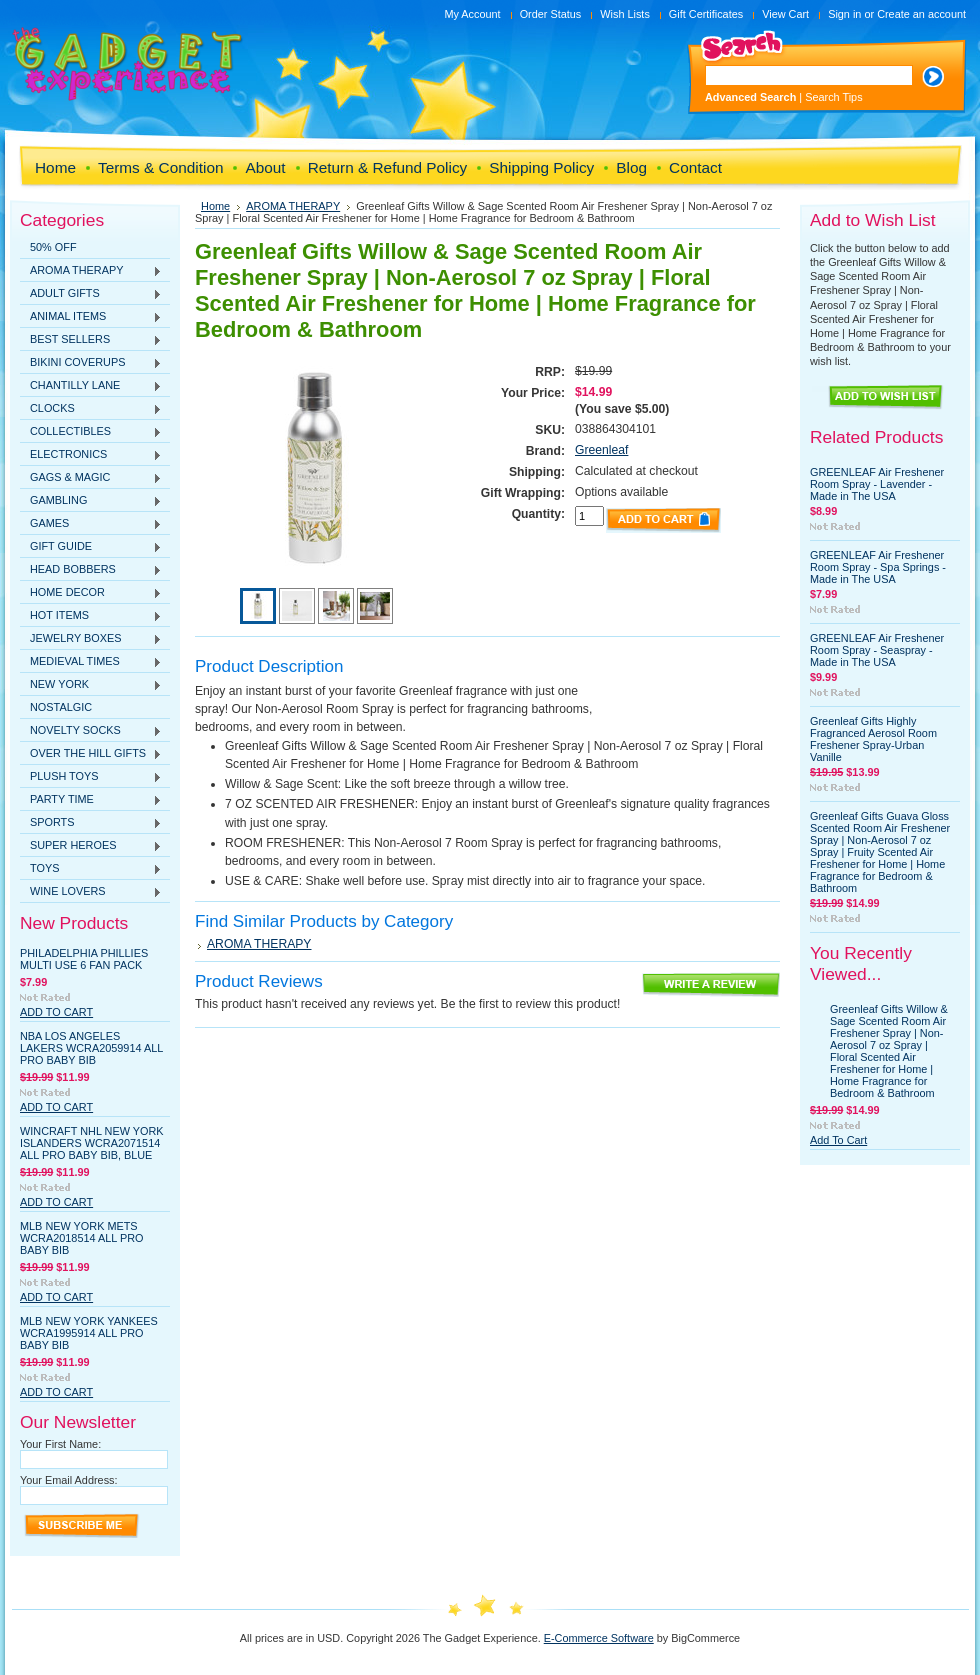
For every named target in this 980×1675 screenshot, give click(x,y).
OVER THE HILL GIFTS (91, 754)
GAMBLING (91, 501)
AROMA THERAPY (91, 271)
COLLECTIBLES (91, 432)
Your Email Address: (69, 1480)
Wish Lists (625, 14)
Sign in (844, 14)
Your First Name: (60, 1444)
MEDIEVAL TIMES (91, 662)
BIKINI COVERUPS (91, 363)
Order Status (551, 14)
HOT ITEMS (91, 616)
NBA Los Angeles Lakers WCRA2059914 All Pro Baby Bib (91, 1048)
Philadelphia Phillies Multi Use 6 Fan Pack (84, 959)
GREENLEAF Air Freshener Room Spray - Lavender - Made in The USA (877, 484)
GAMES (91, 524)
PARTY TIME (91, 800)
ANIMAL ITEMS (91, 317)
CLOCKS (91, 409)
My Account (472, 14)
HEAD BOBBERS (91, 570)
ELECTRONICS (91, 455)
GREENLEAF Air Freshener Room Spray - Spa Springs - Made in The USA (878, 567)
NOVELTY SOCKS (91, 731)
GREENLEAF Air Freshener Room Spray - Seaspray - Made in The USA (877, 650)
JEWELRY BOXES (91, 639)
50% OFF (53, 247)
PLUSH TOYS (91, 777)
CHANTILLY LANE (91, 386)
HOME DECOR (91, 593)
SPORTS (91, 823)
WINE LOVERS (91, 892)
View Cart (785, 14)
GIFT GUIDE (91, 547)
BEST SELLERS (91, 340)
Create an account (921, 14)
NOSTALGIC (61, 707)
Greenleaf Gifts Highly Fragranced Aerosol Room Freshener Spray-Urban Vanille (873, 739)
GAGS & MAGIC (91, 478)
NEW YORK (91, 685)
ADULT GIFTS (91, 294)
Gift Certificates (706, 14)
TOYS (91, 869)
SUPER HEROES (91, 846)
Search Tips (833, 97)
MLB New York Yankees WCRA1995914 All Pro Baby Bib (89, 1333)
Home (215, 206)
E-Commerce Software (599, 1638)
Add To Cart (56, 1012)
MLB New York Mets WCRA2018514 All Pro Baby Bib (82, 1238)
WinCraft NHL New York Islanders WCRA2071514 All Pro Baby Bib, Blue (92, 1143)
